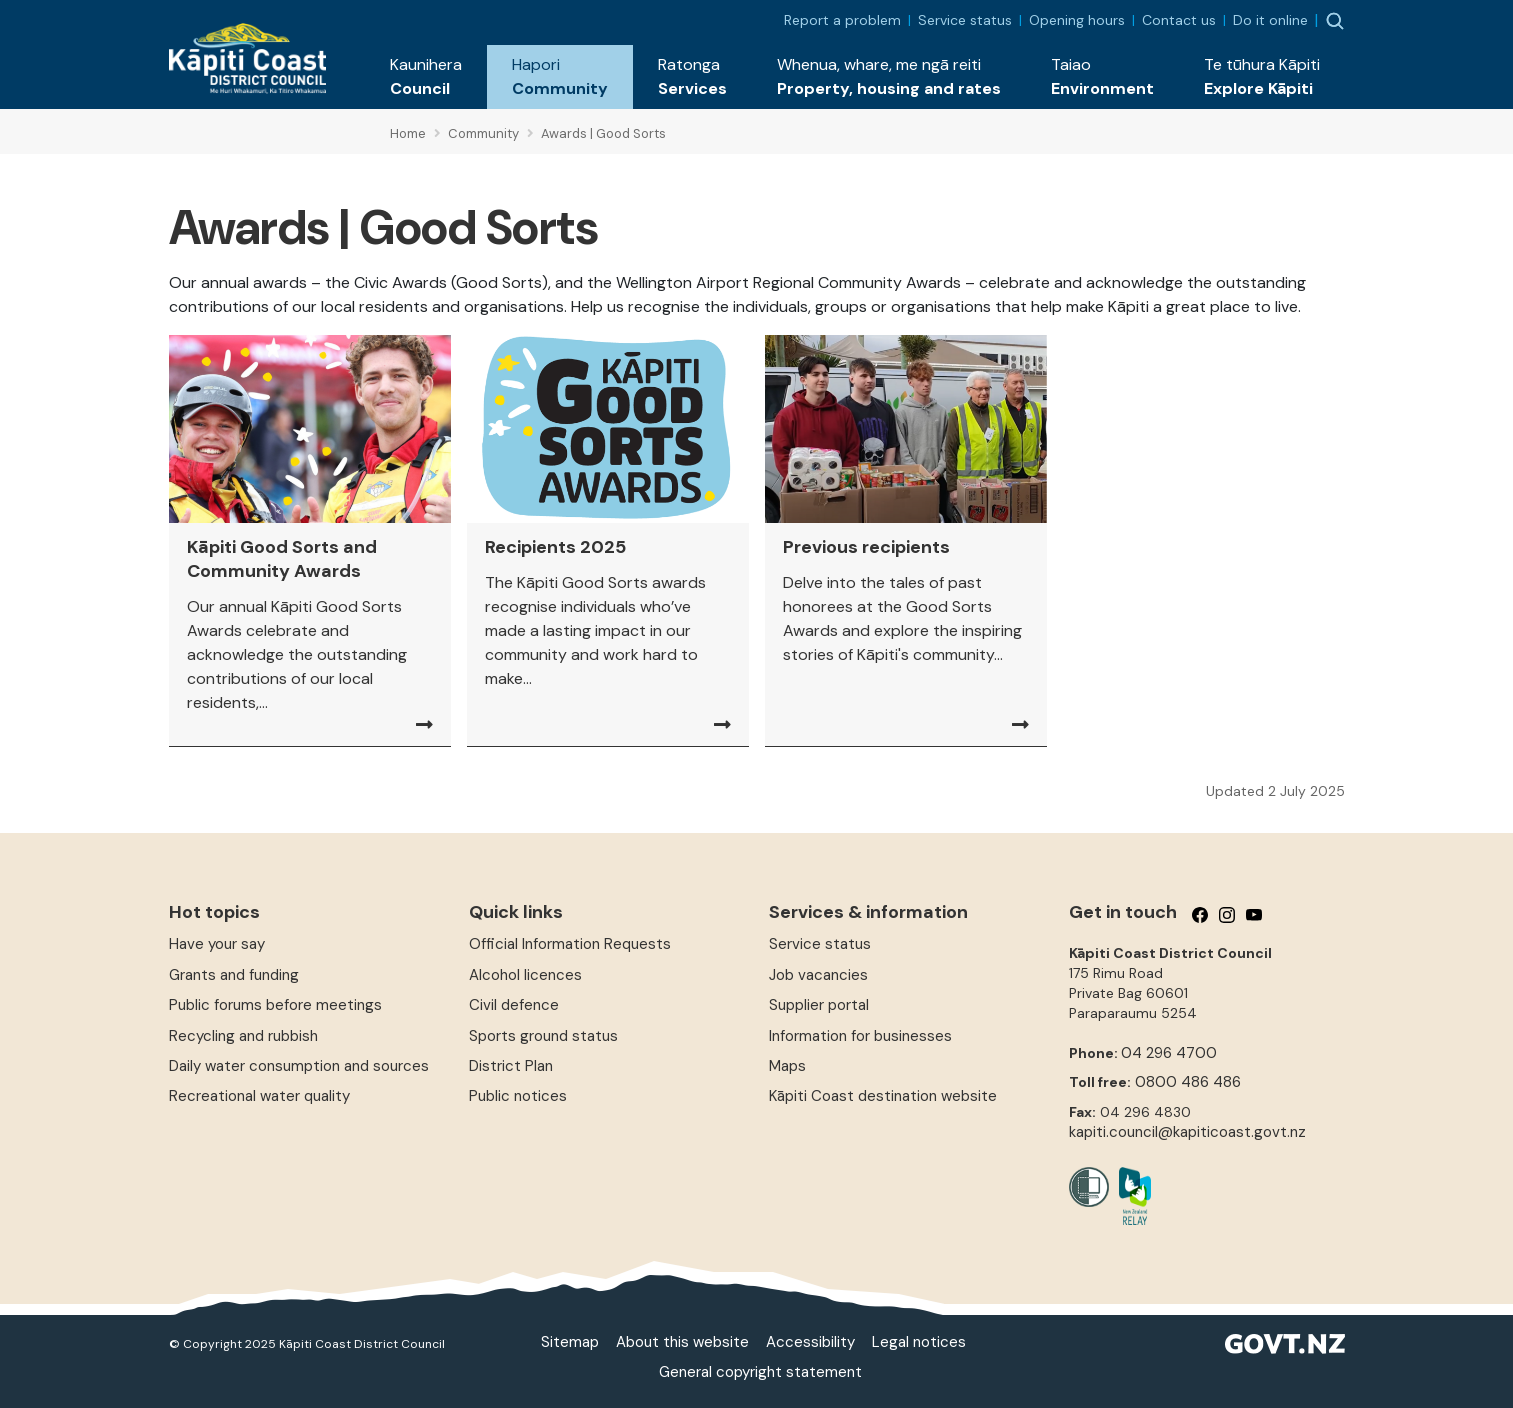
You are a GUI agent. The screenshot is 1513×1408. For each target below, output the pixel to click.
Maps (787, 1066)
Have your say (217, 944)
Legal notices (919, 1342)
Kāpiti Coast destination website (883, 1096)
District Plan (511, 1066)
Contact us (1179, 20)
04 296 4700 (1169, 1053)
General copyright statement (760, 1372)
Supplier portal (819, 1005)
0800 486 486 (1188, 1082)
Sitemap (570, 1342)
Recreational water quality (259, 1096)
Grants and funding (234, 975)
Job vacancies (818, 975)
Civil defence (514, 1005)
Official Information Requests (570, 944)
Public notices (518, 1096)
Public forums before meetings (275, 1005)
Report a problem (842, 20)
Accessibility (810, 1342)
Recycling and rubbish (243, 1036)
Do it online (1270, 20)
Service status (965, 20)
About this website (682, 1342)
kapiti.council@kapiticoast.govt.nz (1187, 1132)
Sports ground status (543, 1036)
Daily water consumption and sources (299, 1066)
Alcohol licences (525, 975)
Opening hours (1077, 20)
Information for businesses (860, 1036)
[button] (426, 77)
